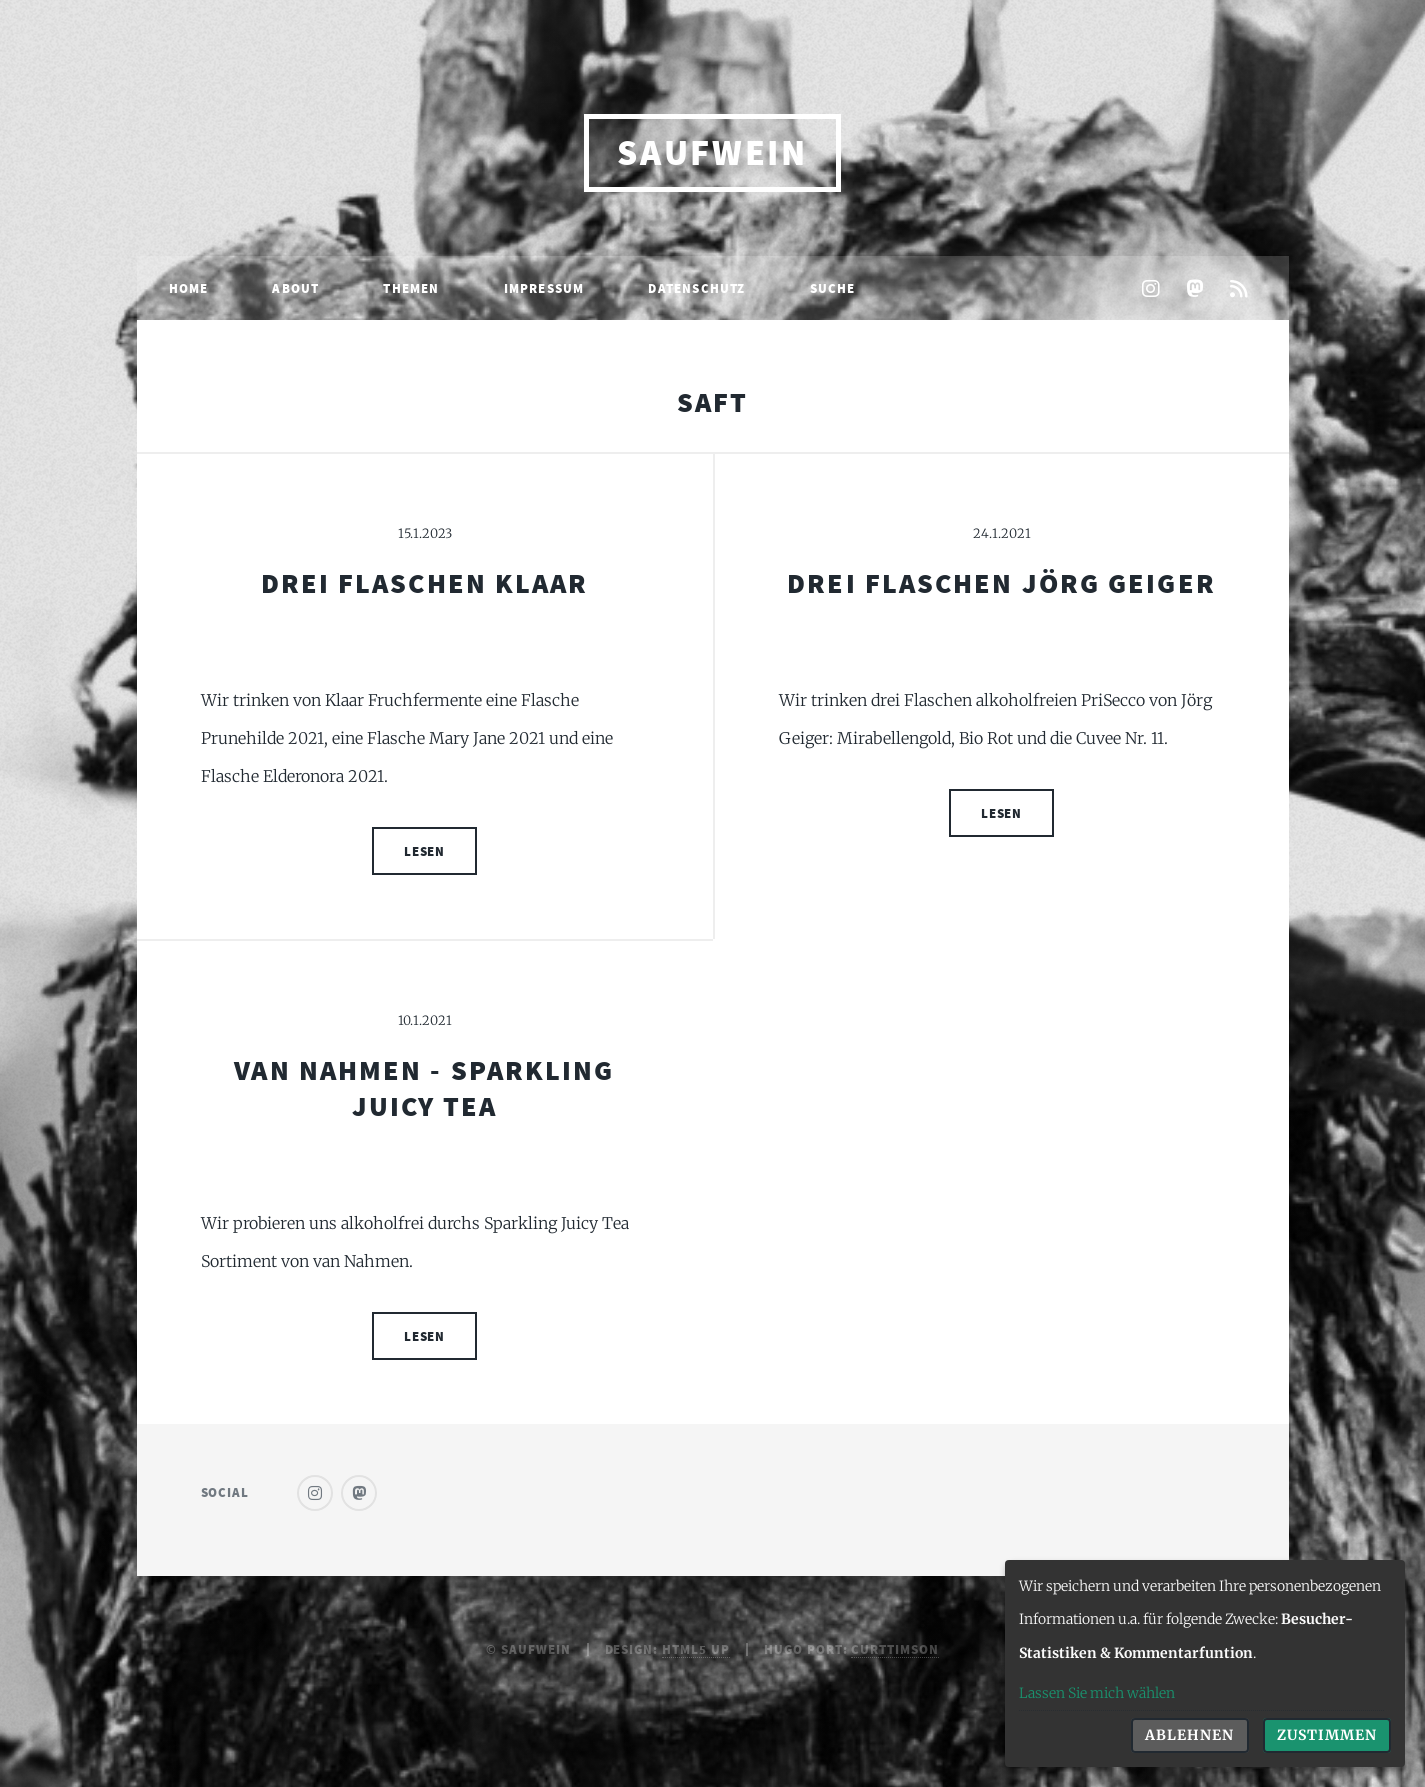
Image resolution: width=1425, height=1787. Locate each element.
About (295, 288)
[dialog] (1205, 1663)
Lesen (425, 851)
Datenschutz (696, 288)
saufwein (712, 152)
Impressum (544, 288)
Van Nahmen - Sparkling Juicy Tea (424, 1088)
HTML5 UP (696, 1649)
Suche (833, 288)
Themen (411, 288)
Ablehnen (1189, 1735)
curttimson (895, 1649)
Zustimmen (1327, 1735)
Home (189, 288)
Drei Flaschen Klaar (425, 583)
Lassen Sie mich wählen (1097, 1693)
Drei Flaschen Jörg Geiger (1001, 583)
